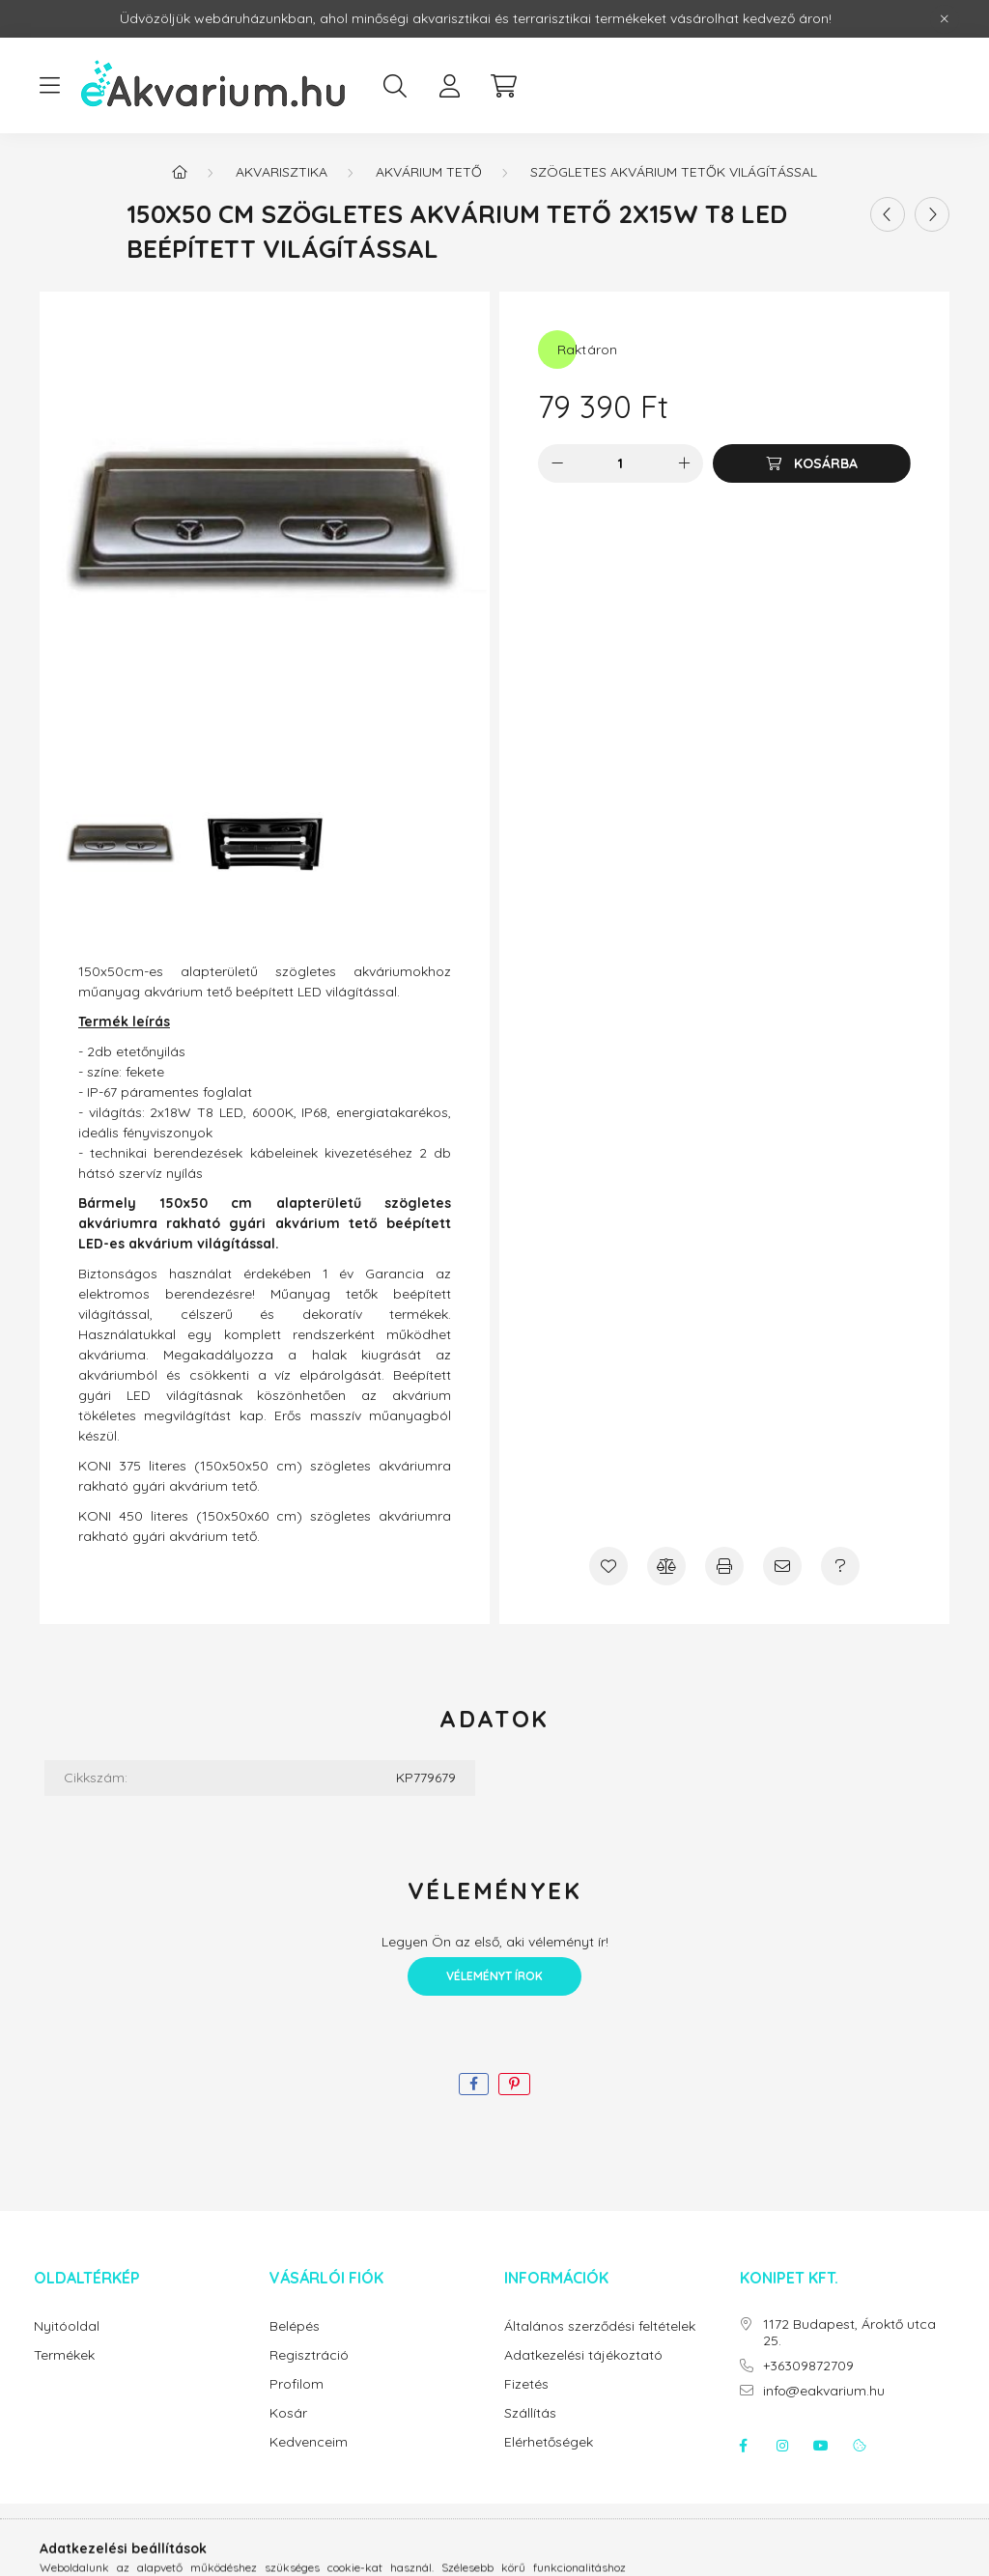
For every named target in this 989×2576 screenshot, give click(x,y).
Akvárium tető (429, 172)
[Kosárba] (812, 463)
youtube (821, 2445)
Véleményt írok (494, 1976)
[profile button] (449, 86)
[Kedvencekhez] (608, 1566)
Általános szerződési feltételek (599, 2326)
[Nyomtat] (724, 1566)
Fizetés (526, 2384)
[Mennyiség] (621, 463)
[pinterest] (514, 2084)
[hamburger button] (49, 86)
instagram (782, 2445)
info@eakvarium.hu (824, 2391)
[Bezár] (944, 19)
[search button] (395, 86)
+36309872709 (808, 2366)
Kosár (288, 2413)
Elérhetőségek (548, 2442)
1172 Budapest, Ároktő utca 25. (849, 2332)
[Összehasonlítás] (666, 1566)
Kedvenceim (308, 2442)
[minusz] (557, 463)
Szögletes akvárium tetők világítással (673, 172)
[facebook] (474, 2084)
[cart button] (503, 86)
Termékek (64, 2355)
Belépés (294, 2326)
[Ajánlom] (782, 1566)
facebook (743, 2445)
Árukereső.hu (494, 2551)
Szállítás (530, 2413)
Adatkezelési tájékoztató (583, 2355)
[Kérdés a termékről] (840, 1566)
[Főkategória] (179, 172)
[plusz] (683, 463)
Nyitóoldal (66, 2326)
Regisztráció (309, 2355)
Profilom (296, 2384)
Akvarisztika (281, 172)
